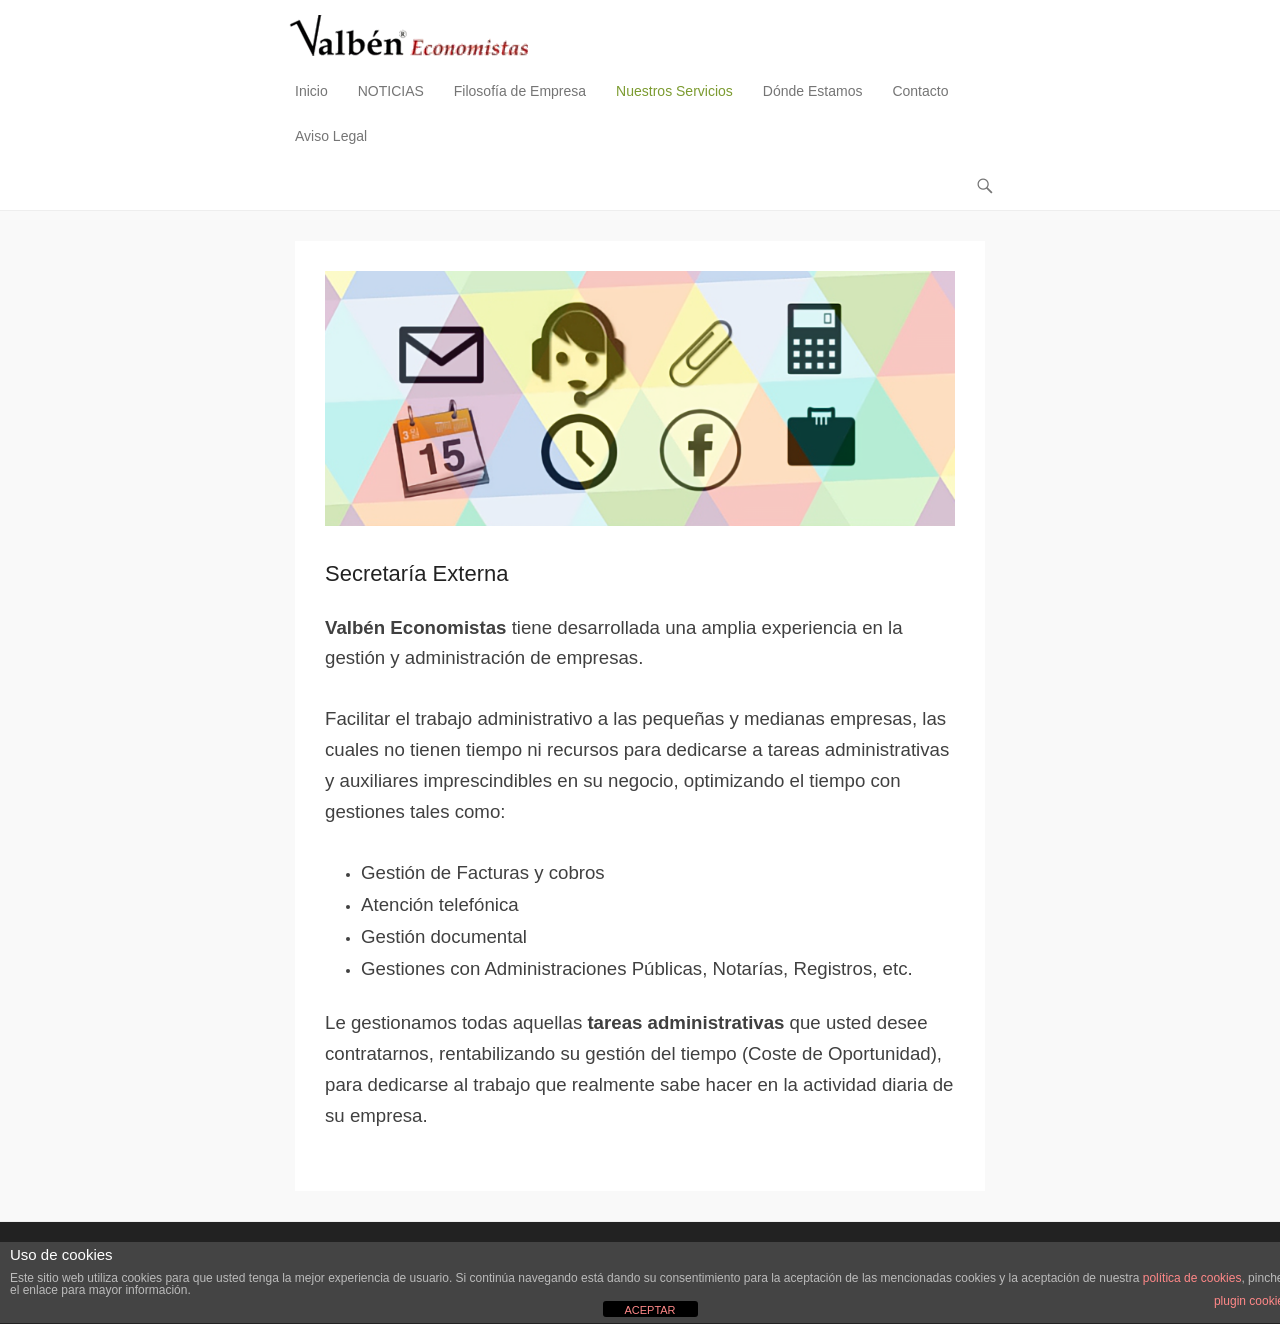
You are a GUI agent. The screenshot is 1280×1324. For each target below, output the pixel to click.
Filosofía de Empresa (520, 91)
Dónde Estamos (813, 91)
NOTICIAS (391, 91)
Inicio (311, 91)
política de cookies (1192, 1278)
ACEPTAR (649, 1310)
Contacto (920, 91)
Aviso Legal (331, 136)
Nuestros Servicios (674, 91)
